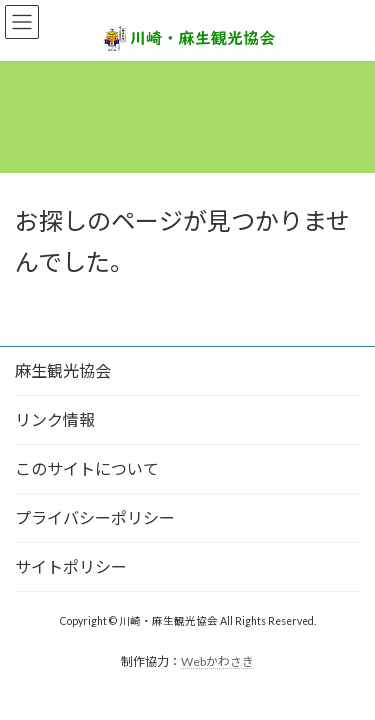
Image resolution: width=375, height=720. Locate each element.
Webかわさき (217, 661)
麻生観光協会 (63, 370)
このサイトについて (87, 468)
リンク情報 (55, 419)
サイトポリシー (71, 566)
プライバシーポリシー (95, 517)
